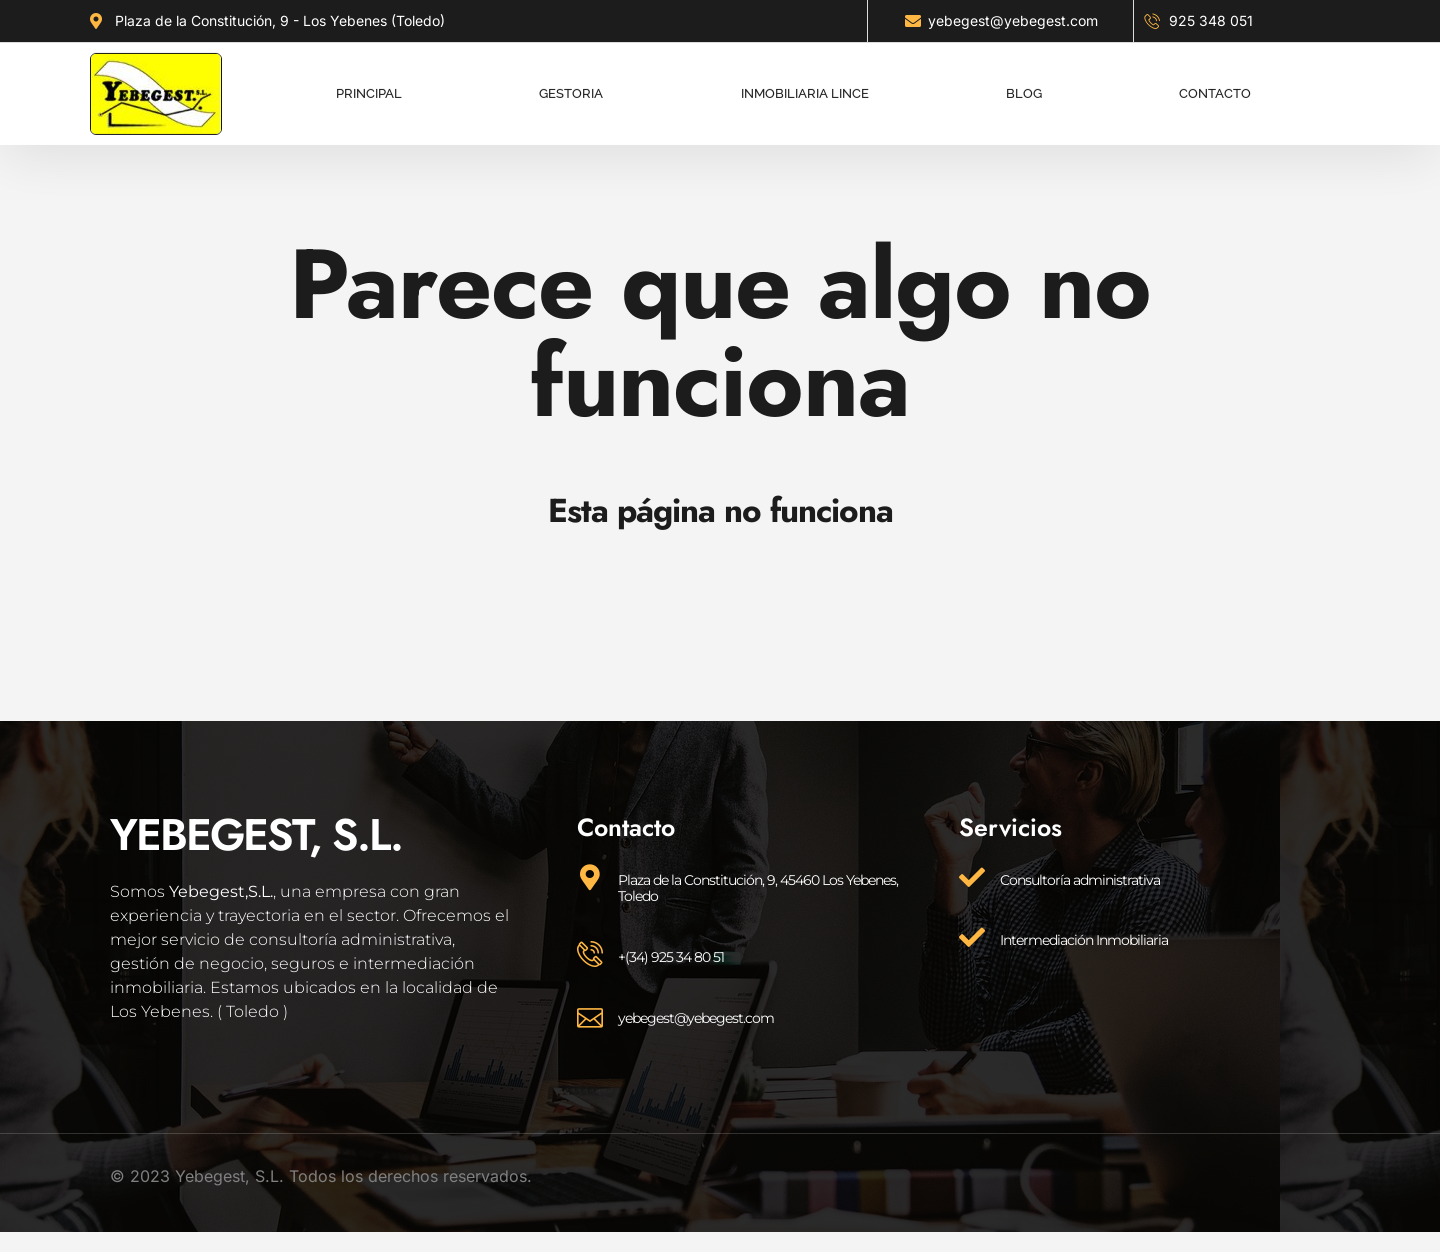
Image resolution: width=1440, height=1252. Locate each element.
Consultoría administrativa (1080, 880)
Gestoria (571, 84)
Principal (369, 84)
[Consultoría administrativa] (972, 877)
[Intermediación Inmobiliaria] (972, 937)
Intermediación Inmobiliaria (1084, 940)
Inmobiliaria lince (805, 84)
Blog (1024, 84)
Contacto (1215, 84)
